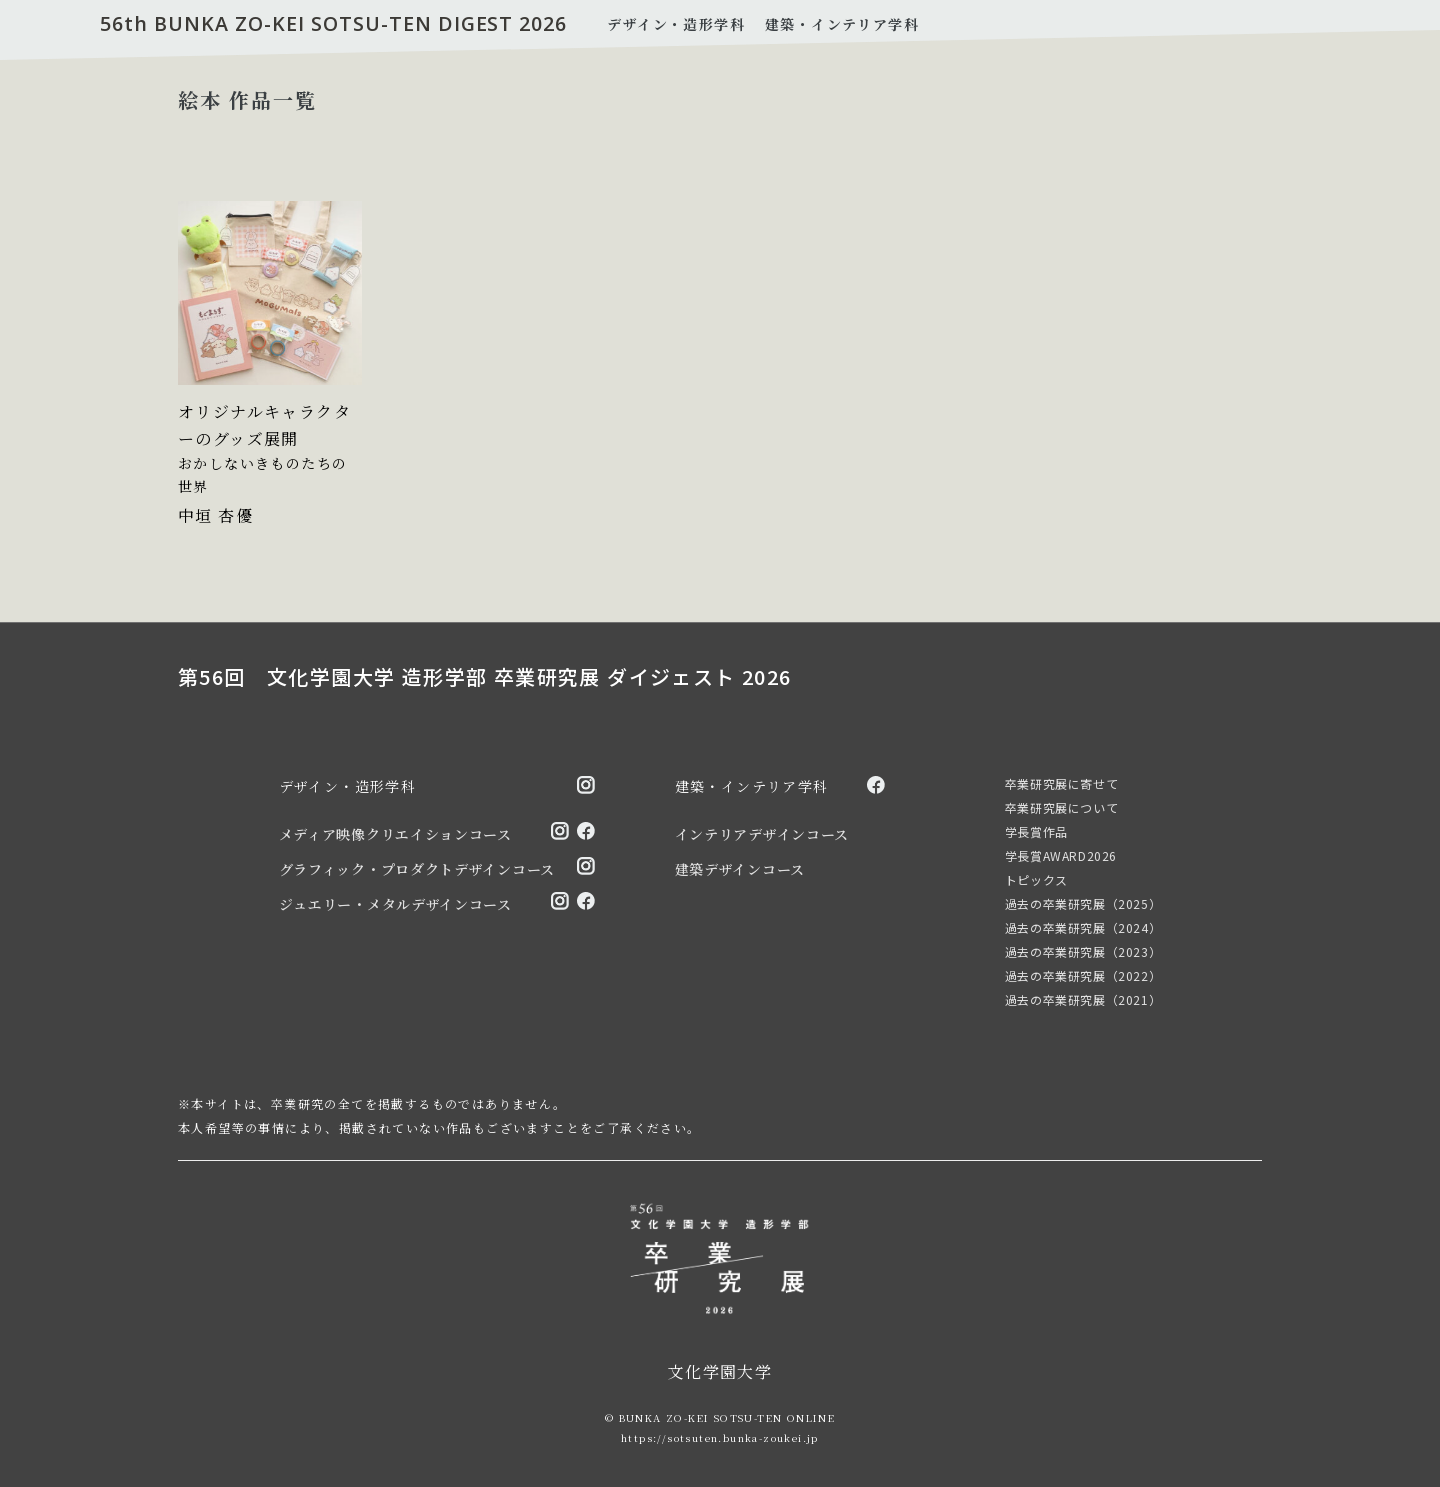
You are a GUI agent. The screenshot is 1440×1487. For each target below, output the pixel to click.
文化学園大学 (720, 1370)
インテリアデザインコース (762, 833)
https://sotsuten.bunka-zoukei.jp (720, 1436)
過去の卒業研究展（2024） (1083, 926)
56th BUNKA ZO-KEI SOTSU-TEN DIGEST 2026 (335, 24)
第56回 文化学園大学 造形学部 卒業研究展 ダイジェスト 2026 (485, 677)
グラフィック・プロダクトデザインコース (417, 868)
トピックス (1036, 878)
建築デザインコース (740, 868)
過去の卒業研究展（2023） (1083, 950)
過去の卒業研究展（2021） (1083, 998)
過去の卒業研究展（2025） (1083, 902)
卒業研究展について (1061, 806)
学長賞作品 (1036, 830)
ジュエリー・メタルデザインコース (395, 903)
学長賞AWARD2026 (1061, 854)
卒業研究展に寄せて (1061, 782)
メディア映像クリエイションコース (395, 833)
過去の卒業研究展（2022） (1083, 974)
